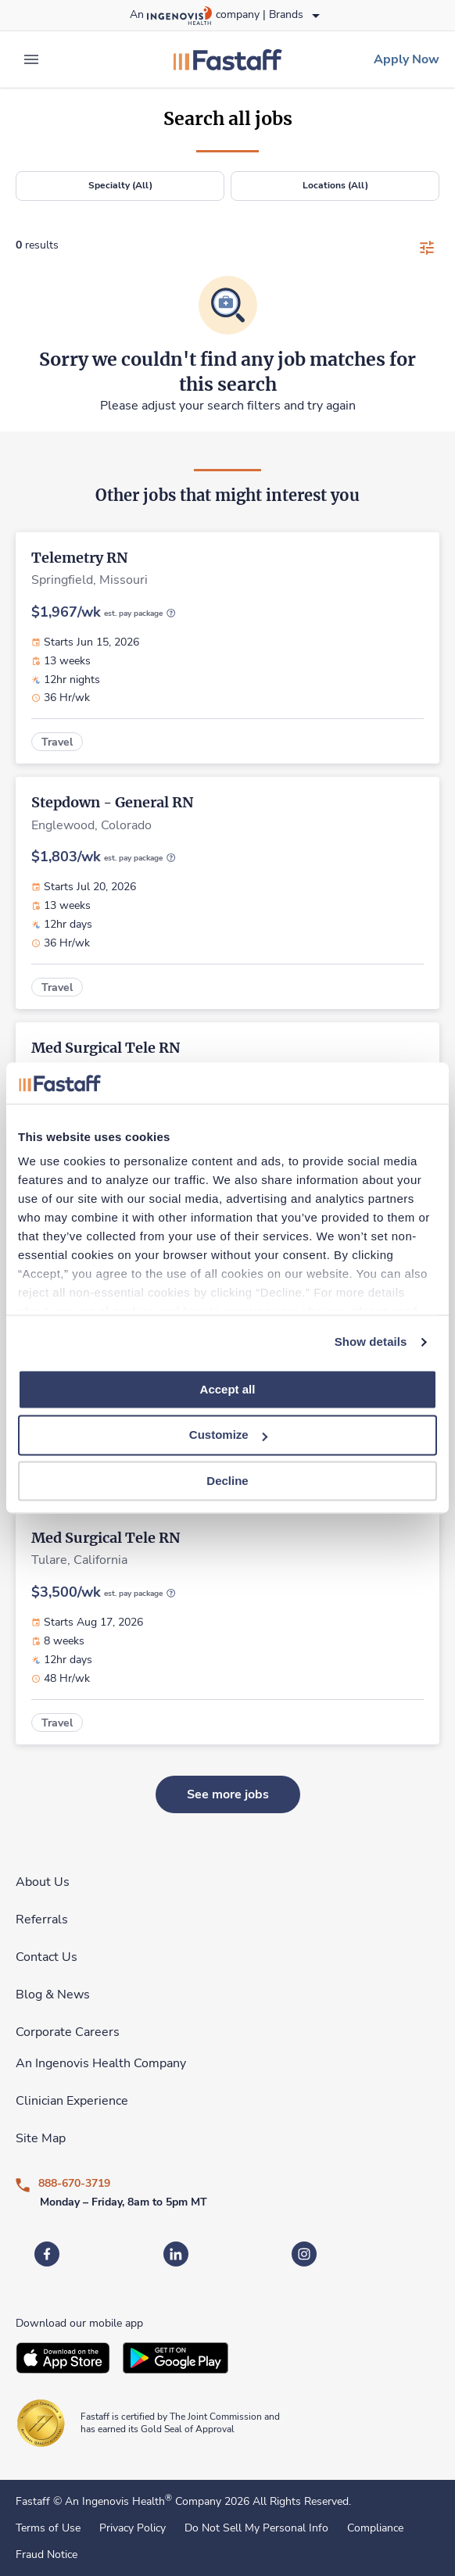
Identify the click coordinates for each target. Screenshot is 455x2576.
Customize (228, 1435)
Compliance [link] (375, 2528)
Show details (371, 1341)
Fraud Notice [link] (46, 2555)
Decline (227, 1480)
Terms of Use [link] (48, 2528)
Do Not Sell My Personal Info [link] (256, 2528)
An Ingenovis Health (117, 2501)
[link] (227, 59)
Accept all (228, 1389)
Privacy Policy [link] (132, 2528)
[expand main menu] (31, 59)
